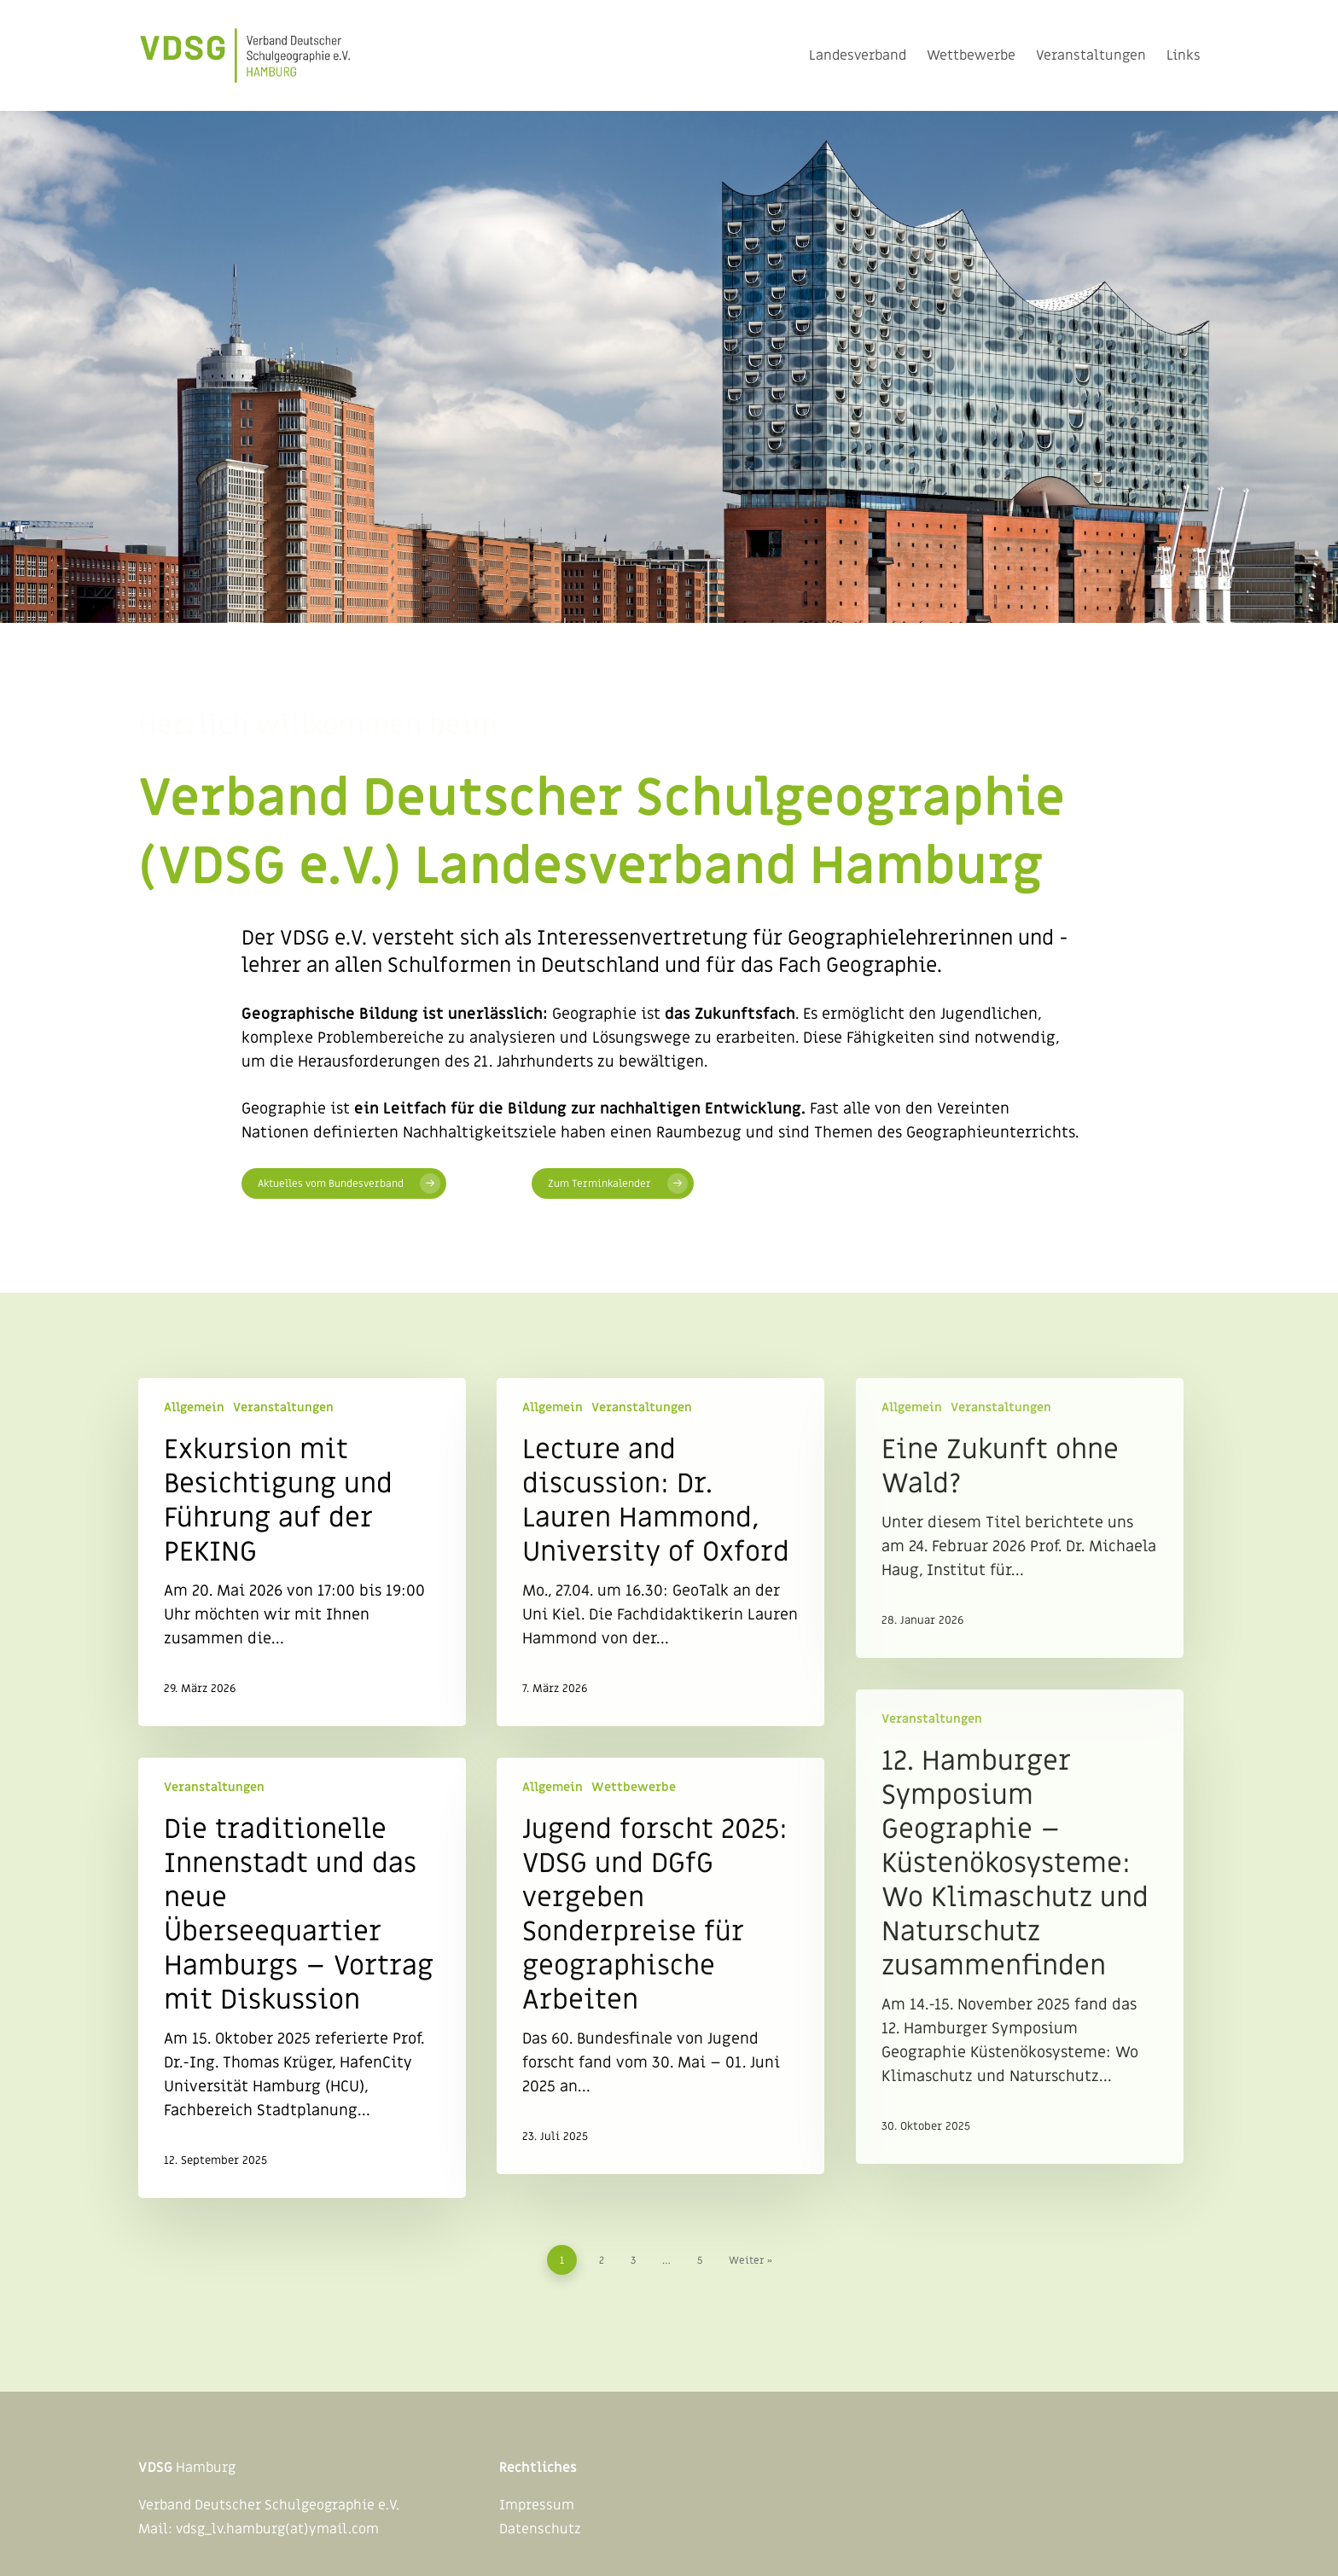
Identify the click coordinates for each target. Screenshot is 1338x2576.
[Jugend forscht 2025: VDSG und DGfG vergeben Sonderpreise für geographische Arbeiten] (660, 1966)
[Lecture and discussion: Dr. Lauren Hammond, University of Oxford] (660, 1552)
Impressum (536, 2505)
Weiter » (750, 2260)
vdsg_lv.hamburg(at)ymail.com (277, 2529)
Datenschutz (540, 2529)
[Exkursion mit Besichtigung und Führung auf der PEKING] (302, 1552)
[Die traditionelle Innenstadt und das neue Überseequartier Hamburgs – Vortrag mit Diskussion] (302, 1978)
